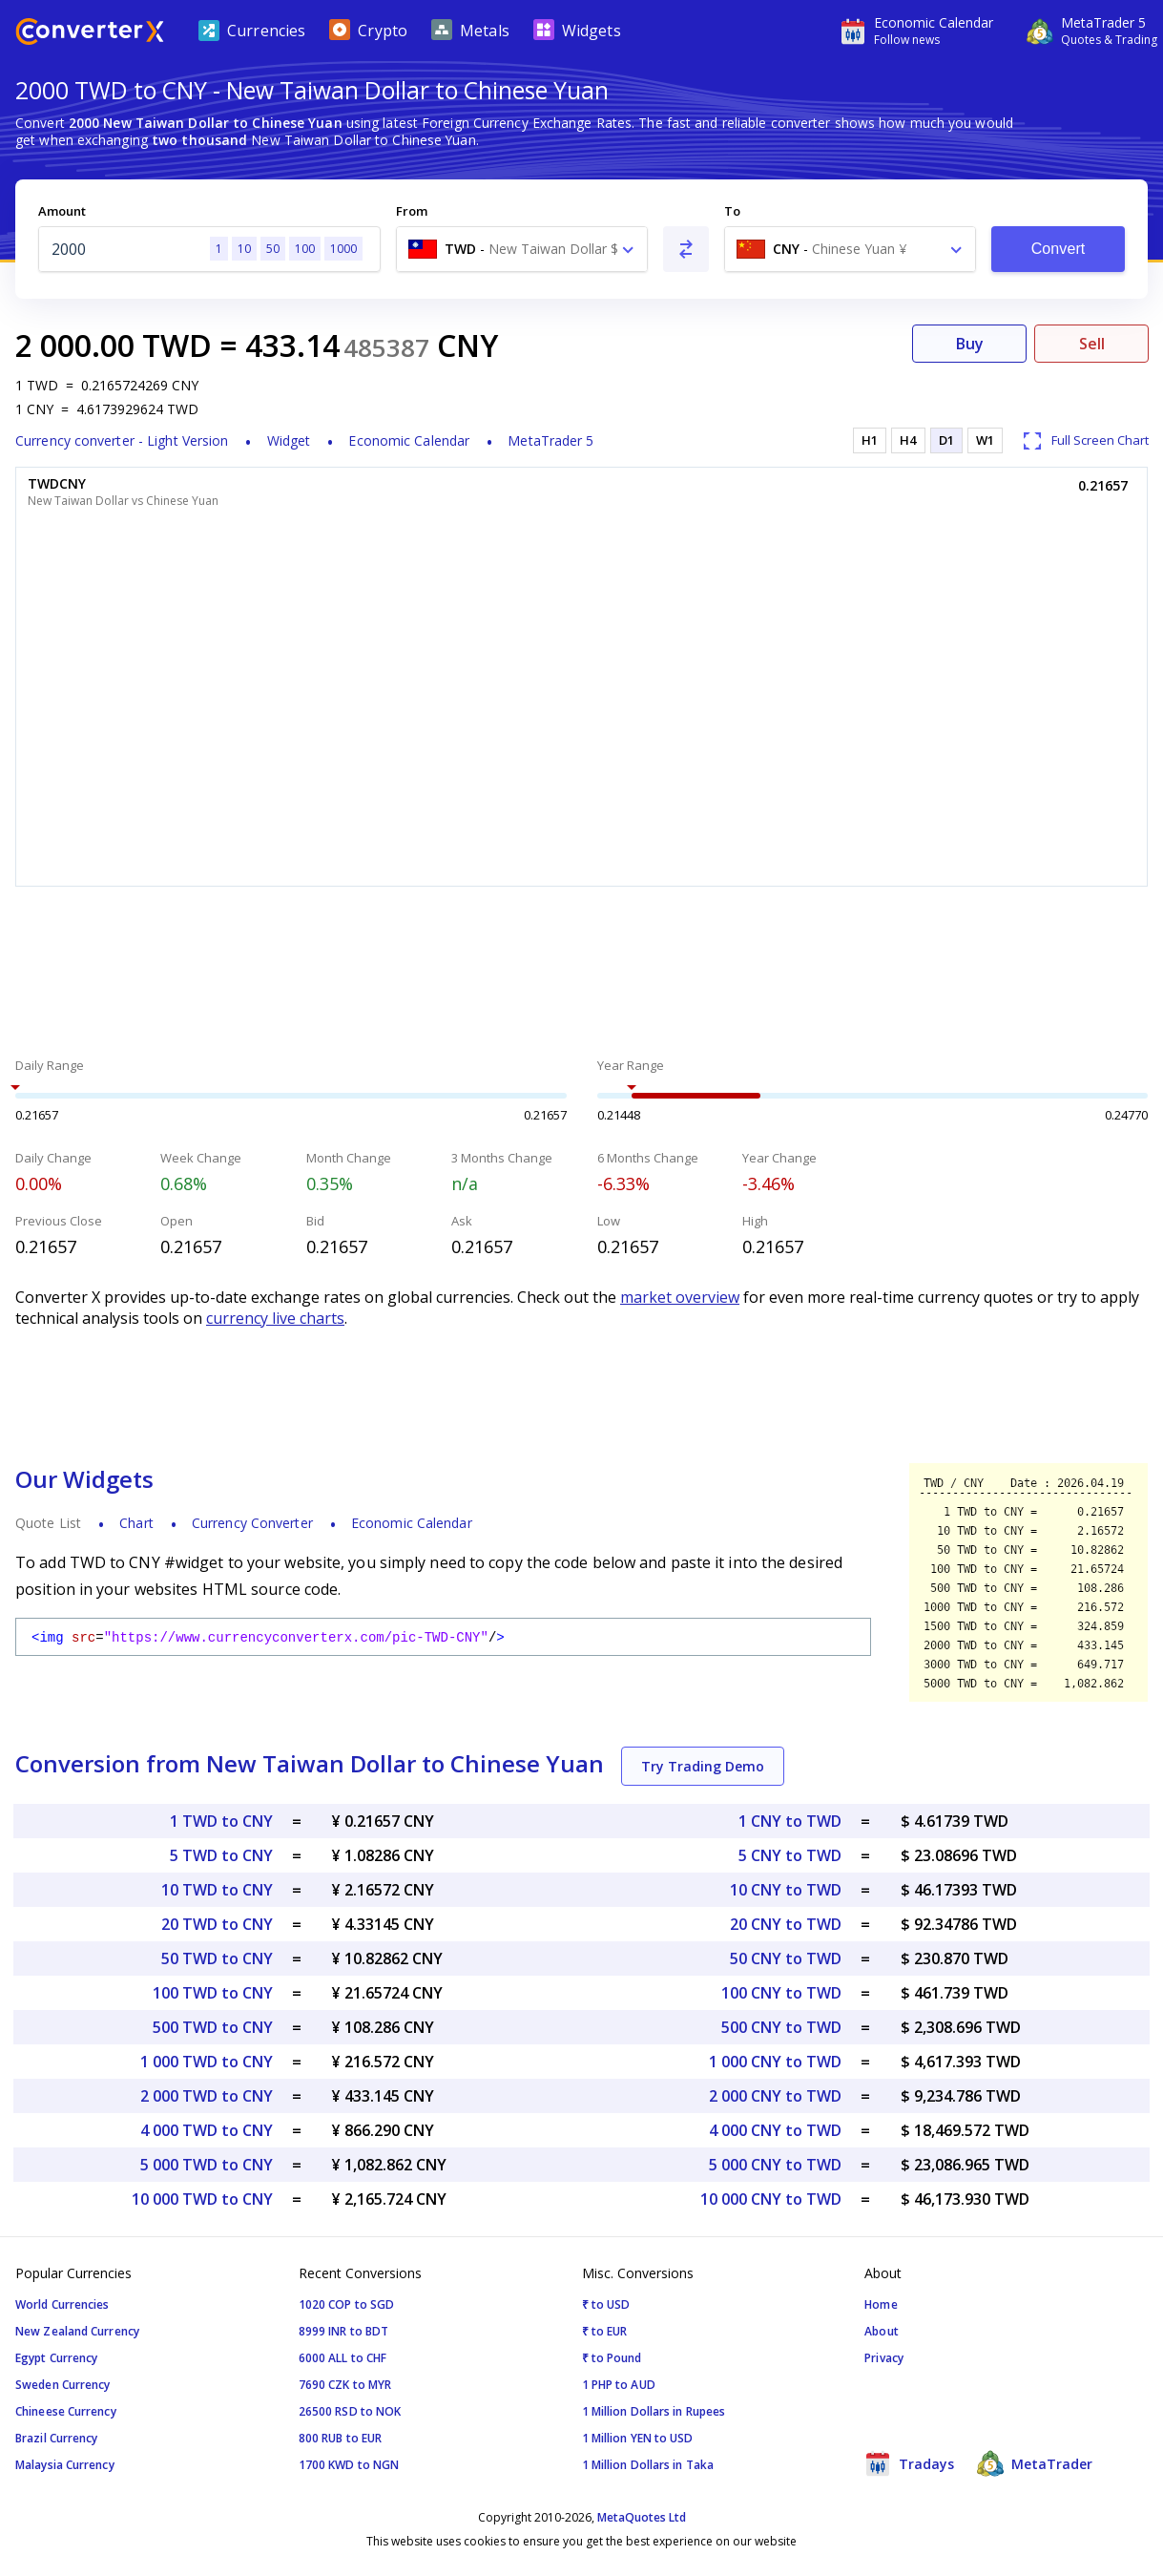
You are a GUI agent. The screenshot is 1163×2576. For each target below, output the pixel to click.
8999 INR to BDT (344, 2331)
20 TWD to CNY (217, 1924)
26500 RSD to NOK (350, 2411)
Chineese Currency (65, 2411)
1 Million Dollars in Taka (648, 2465)
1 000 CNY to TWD (775, 2061)
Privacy (883, 2358)
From (411, 211)
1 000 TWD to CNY (206, 2061)
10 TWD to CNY (217, 1889)
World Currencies (62, 2304)
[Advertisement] (581, 974)
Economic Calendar (408, 440)
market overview (679, 1297)
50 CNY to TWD (785, 1958)
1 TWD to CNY (221, 1821)
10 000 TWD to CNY (202, 2199)
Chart (136, 1523)
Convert (1058, 249)
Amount (62, 211)
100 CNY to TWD (781, 1992)
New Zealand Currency (77, 2331)
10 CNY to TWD (785, 1889)
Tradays (909, 2463)
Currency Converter (252, 1523)
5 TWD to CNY (221, 1855)
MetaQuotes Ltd (641, 2517)
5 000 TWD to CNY (206, 2164)
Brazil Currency (56, 2438)
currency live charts (275, 1318)
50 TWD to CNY (217, 1958)
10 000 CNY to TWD (770, 2199)
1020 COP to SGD (347, 2304)
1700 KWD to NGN (349, 2465)
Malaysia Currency (64, 2465)
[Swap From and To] (686, 249)
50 (273, 249)
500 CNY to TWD (781, 2027)
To (732, 211)
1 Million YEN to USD (638, 2438)
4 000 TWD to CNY (206, 2130)
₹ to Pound (612, 2358)
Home (880, 2304)
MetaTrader (1034, 2463)
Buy (970, 343)
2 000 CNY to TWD (775, 2095)
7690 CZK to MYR (345, 2385)
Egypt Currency (56, 2358)
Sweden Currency (63, 2385)
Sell (1092, 343)
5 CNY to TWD (789, 1855)
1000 (343, 249)
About (881, 2331)
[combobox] (522, 249)
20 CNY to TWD (785, 1924)
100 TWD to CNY (213, 1992)
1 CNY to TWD (789, 1821)
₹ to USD (606, 2304)
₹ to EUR (605, 2331)
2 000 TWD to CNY (206, 2095)
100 (305, 249)
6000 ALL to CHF (343, 2358)
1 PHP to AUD (618, 2385)
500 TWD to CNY (213, 2027)
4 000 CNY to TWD (775, 2130)
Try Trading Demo (702, 1766)
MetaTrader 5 (550, 440)
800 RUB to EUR (340, 2438)
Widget (289, 440)
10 (244, 249)
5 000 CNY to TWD (775, 2164)
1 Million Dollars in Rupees (654, 2411)
